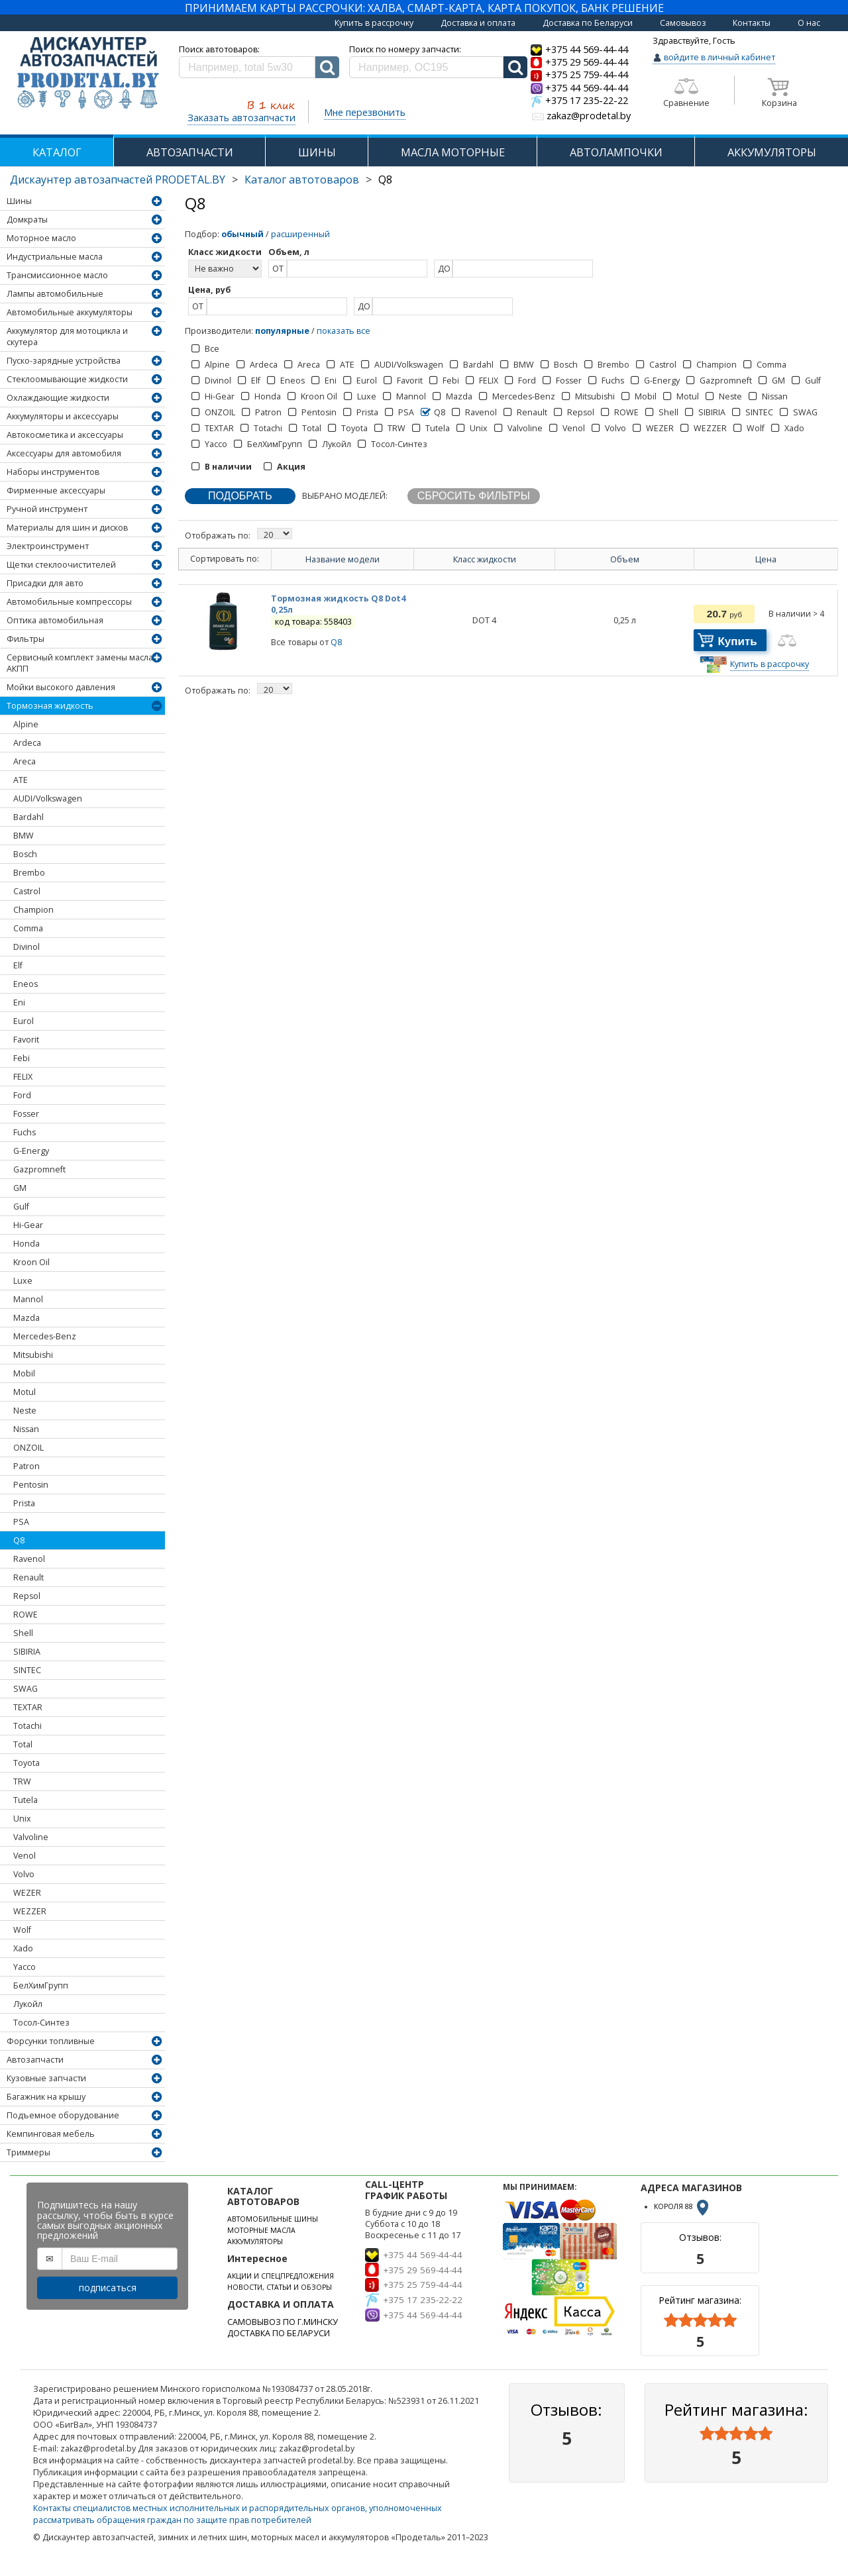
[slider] (700, 2320)
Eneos (25, 984)
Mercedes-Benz (44, 1336)
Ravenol (29, 1559)
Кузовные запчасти (46, 2078)
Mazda (26, 1317)
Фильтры (25, 638)
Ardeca (27, 742)
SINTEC (27, 1670)
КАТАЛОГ (56, 152)
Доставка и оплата (478, 22)
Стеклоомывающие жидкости (67, 379)
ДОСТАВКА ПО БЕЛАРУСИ (278, 2333)
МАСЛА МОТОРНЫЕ (453, 152)
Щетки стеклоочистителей (61, 564)
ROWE (25, 1614)
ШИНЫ (317, 152)
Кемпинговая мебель (51, 2133)
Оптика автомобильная (55, 620)
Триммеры (28, 2152)
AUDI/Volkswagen (47, 798)
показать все (343, 330)
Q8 (19, 1540)
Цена (765, 559)
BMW (23, 835)
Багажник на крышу (46, 2096)
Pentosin (30, 1484)
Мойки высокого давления (61, 687)
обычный (242, 234)
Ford (22, 1095)
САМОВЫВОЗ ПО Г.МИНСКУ (282, 2322)
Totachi (27, 1725)
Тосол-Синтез (41, 2022)
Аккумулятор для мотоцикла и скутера (67, 336)
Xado (23, 1948)
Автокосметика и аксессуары (65, 434)
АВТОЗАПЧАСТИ (189, 152)
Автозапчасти (35, 2059)
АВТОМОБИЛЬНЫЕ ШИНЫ (272, 2219)
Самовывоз (683, 22)
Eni (19, 1002)
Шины (19, 201)
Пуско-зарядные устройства (64, 360)
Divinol (26, 947)
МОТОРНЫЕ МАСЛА (261, 2230)
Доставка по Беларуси (588, 22)
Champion (33, 909)
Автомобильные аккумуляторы (69, 312)
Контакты (751, 22)
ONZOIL (28, 1447)
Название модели (342, 559)
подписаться (107, 2287)
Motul (24, 1392)
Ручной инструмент (47, 509)
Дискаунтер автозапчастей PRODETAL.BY (117, 179)
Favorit (26, 1039)
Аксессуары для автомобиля (64, 453)
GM (19, 1188)
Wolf (22, 1929)
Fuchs (24, 1132)
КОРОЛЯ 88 (682, 2206)
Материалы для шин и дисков (67, 527)
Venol (24, 1855)
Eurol (23, 1021)
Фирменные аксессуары (56, 490)
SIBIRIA (26, 1651)
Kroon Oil (31, 1262)
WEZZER (29, 1911)
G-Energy (31, 1151)
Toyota (26, 1763)
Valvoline (30, 1837)
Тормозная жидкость (50, 705)
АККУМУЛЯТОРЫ (771, 152)
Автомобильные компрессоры (69, 601)
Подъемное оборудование (63, 2115)
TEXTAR (27, 1707)
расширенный (300, 234)
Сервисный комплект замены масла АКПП (80, 663)
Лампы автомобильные (55, 293)
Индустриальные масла (55, 256)
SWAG (25, 1688)
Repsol (26, 1596)
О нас (809, 22)
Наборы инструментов (53, 472)
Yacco (24, 1967)
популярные (282, 330)
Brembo (29, 872)
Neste (24, 1410)
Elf (18, 965)
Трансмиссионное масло (57, 275)
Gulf (21, 1206)
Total (22, 1744)
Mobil (24, 1373)
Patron (26, 1466)
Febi (21, 1058)
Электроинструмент (48, 546)
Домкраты (27, 219)
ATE (20, 780)
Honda (26, 1243)
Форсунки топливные (51, 2041)
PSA (21, 1521)
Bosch (25, 854)
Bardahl (28, 817)
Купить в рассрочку (374, 22)
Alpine (25, 724)
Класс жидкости (484, 559)
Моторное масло (41, 238)
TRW (22, 1781)
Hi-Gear (28, 1225)
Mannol (28, 1299)
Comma (28, 928)
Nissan (26, 1429)
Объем (624, 559)
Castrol (26, 891)
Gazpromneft (39, 1169)
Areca (24, 761)
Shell (23, 1633)
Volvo (23, 1874)
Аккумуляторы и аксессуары (63, 416)
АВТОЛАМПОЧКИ (616, 152)
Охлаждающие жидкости (58, 397)
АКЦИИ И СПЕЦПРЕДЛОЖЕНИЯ (280, 2276)
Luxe (22, 1280)
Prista (24, 1503)
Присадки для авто (45, 583)
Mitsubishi (33, 1355)
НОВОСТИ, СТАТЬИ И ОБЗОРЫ (279, 2287)
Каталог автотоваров (301, 179)
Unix (22, 1818)
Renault (28, 1577)
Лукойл (27, 2004)
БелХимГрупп (40, 1985)
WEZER (27, 1892)
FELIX (22, 1076)
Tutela (25, 1800)
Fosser (26, 1113)
